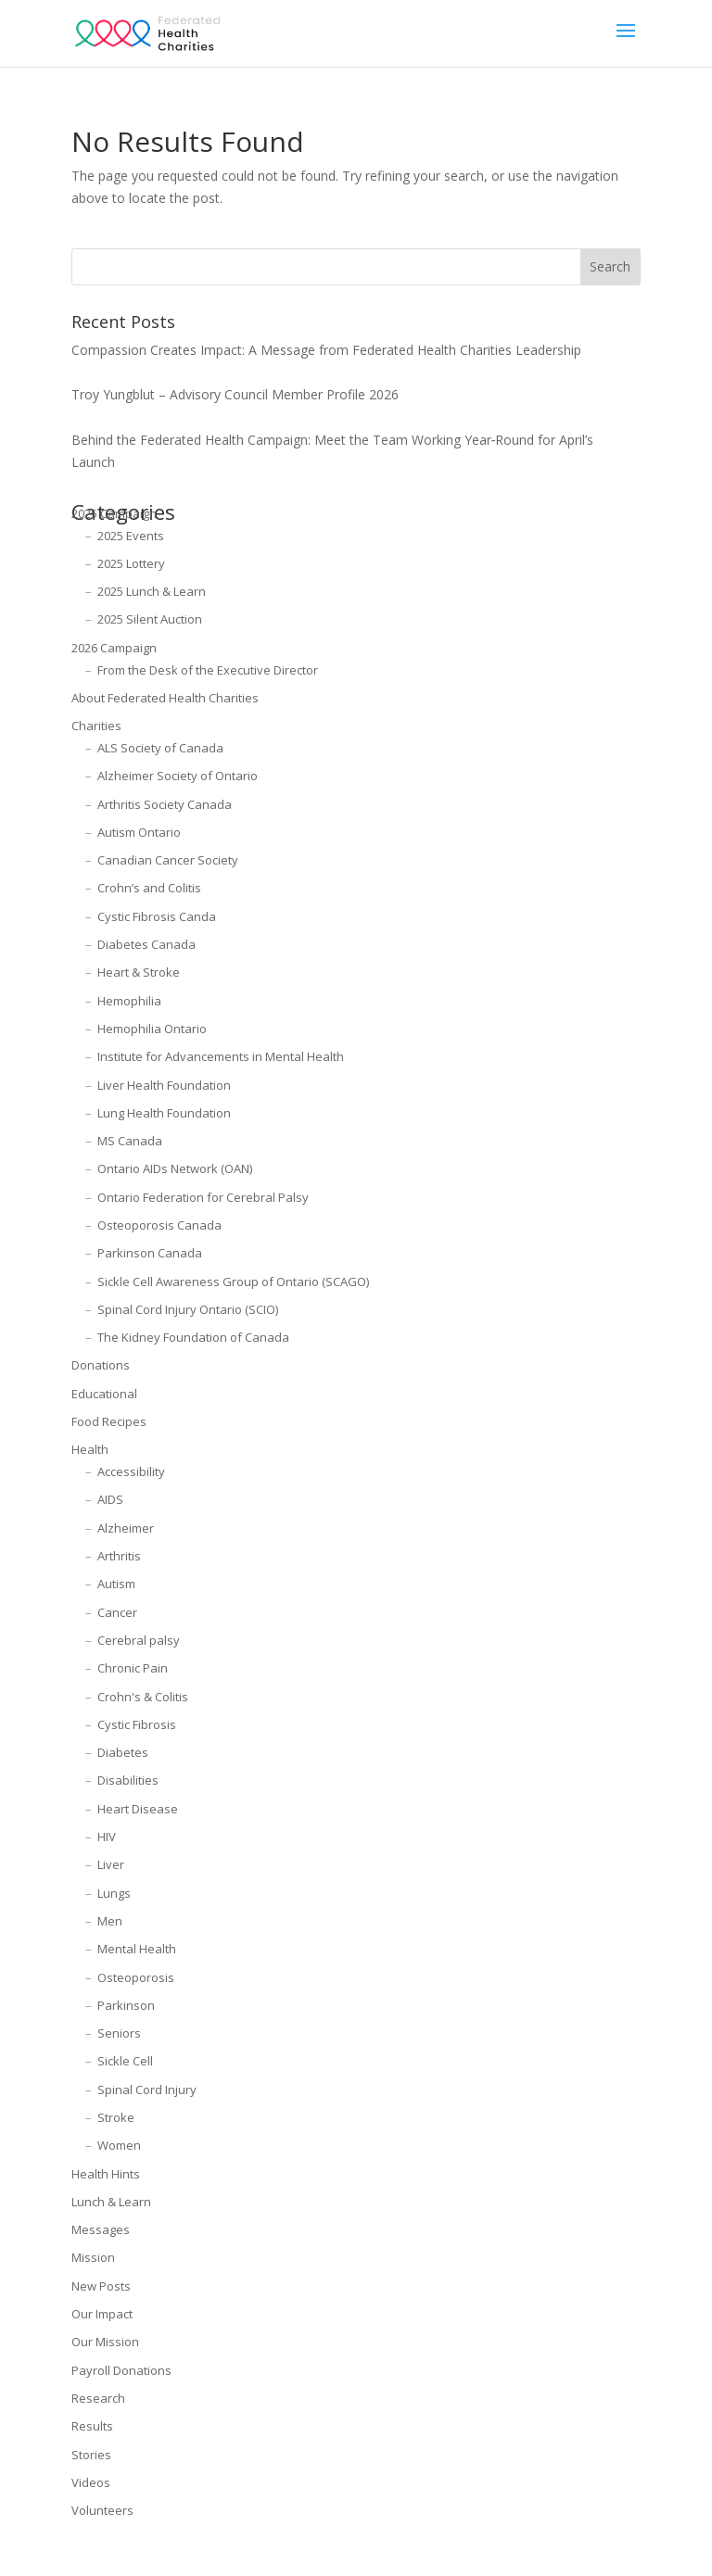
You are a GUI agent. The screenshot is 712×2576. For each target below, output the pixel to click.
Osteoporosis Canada (159, 1225)
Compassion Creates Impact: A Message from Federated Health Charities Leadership (326, 350)
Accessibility (131, 1471)
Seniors (119, 2033)
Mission (93, 2257)
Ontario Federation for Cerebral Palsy (203, 1197)
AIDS (110, 1499)
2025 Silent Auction (149, 619)
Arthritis (119, 1555)
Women (119, 2145)
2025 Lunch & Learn (151, 591)
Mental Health (136, 1948)
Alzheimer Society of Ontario (177, 775)
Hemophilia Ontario (152, 1028)
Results (92, 2426)
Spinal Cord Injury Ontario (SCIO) (187, 1309)
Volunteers (102, 2510)
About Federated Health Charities (165, 697)
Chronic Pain (132, 1668)
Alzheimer (125, 1528)
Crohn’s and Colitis (149, 887)
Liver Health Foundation (164, 1085)
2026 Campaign (114, 647)
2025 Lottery (131, 563)
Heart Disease (137, 1808)
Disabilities (128, 1780)
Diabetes (122, 1752)
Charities (96, 725)
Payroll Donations (121, 2370)
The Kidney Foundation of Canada (193, 1337)
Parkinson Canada (149, 1252)
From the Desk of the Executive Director (207, 670)
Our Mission (105, 2341)
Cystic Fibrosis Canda (156, 916)
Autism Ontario (139, 832)
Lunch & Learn (111, 2201)
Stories (91, 2454)
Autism (116, 1583)
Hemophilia (129, 1000)
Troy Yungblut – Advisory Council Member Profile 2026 (235, 394)
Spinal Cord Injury (147, 2089)
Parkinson (126, 2005)
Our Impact (102, 2313)
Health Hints (105, 2174)
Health (89, 1449)
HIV (106, 1836)
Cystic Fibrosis (136, 1724)
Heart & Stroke (138, 972)
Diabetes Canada (146, 944)
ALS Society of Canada (160, 747)
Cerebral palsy (138, 1640)
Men (109, 1921)
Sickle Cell (125, 2060)
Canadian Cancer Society (167, 860)
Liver (110, 1864)
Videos (90, 2482)
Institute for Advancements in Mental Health (220, 1056)
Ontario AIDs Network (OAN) (174, 1168)
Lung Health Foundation (164, 1113)
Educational (104, 1393)
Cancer (117, 1612)
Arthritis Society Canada (164, 804)
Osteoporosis (135, 1977)
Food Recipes (108, 1421)
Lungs (114, 1893)
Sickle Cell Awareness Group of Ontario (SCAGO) (233, 1281)
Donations (100, 1365)
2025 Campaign (114, 513)
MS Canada (129, 1140)
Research (98, 2398)
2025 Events (130, 535)
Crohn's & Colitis (142, 1696)
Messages (100, 2229)
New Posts (101, 2286)
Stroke (115, 2117)
